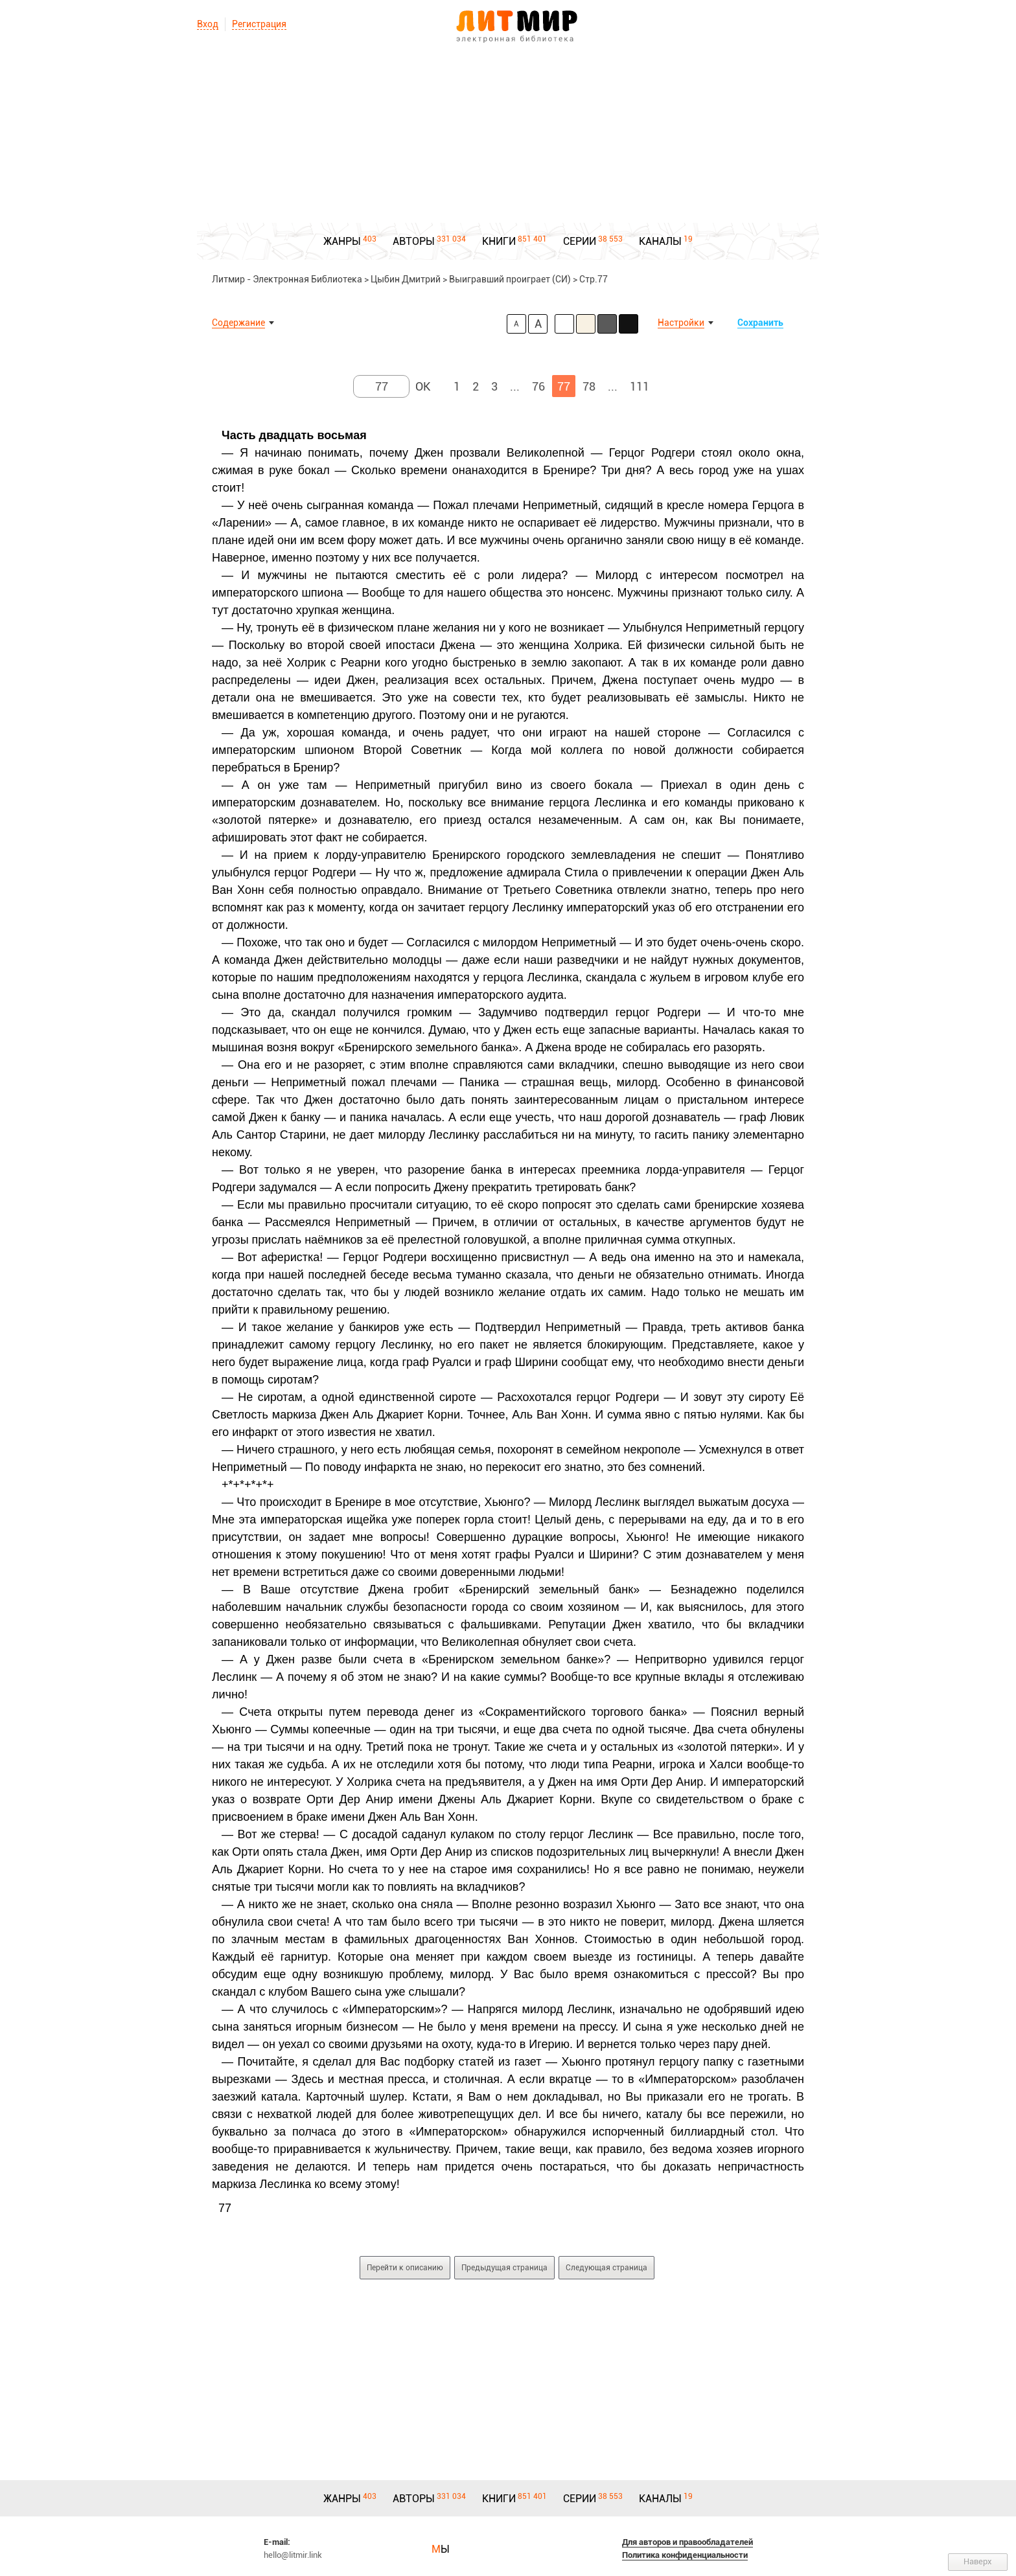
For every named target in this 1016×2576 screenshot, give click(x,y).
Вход (207, 24)
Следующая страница (606, 2267)
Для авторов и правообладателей (687, 2542)
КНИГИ (499, 241)
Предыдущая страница (504, 2267)
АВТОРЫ (414, 241)
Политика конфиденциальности (685, 2555)
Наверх (978, 2561)
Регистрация (259, 24)
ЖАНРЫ (342, 241)
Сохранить (760, 322)
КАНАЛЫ (660, 241)
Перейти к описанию (405, 2267)
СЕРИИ (579, 241)
